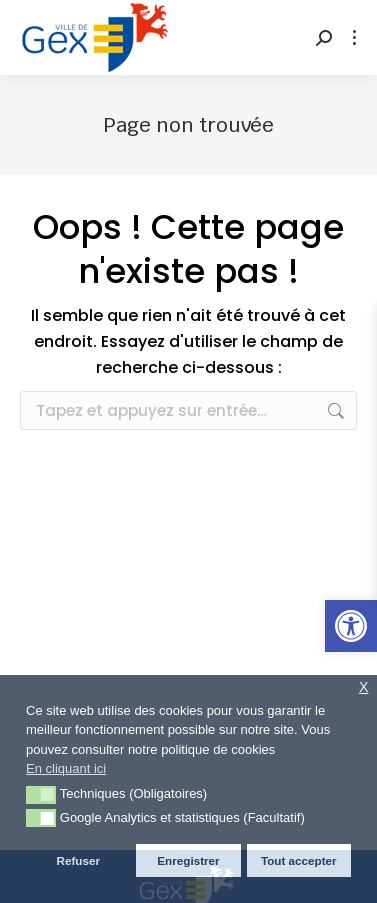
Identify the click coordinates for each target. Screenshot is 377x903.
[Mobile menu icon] (354, 37)
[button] (351, 626)
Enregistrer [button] (188, 860)
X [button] (364, 687)
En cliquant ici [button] (66, 768)
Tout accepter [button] (299, 860)
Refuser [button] (78, 860)
